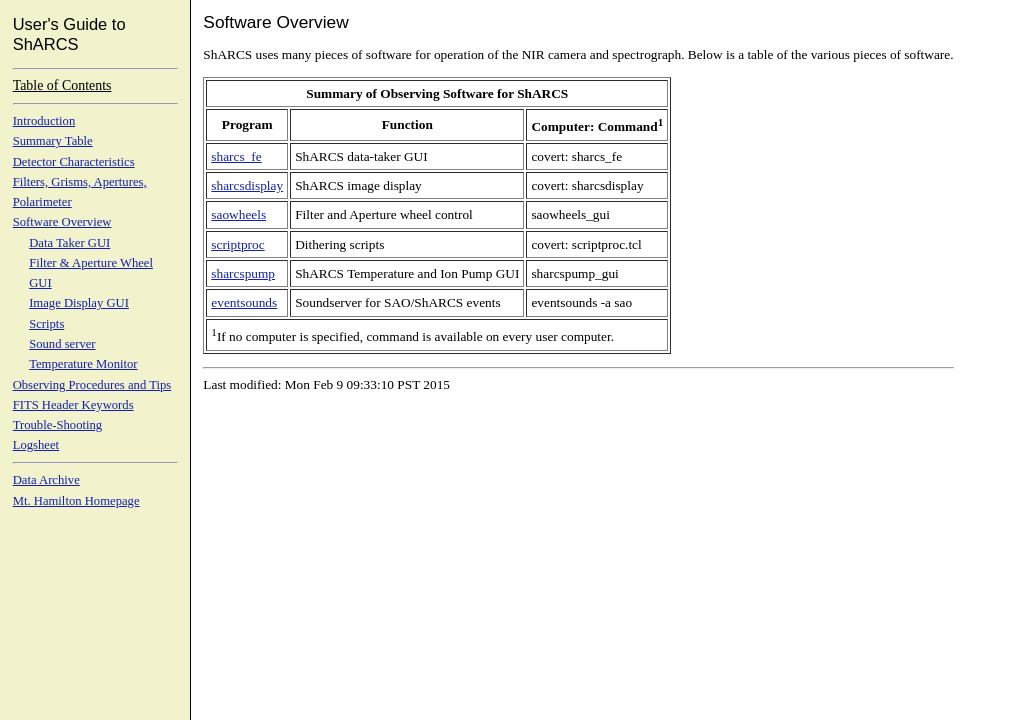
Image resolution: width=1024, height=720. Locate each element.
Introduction (44, 121)
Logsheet (36, 445)
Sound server (62, 344)
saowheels (238, 214)
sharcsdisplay (247, 185)
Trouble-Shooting (58, 425)
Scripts (46, 324)
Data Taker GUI (69, 243)
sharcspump (243, 273)
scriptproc (237, 244)
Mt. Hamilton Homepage (76, 501)
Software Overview (62, 222)
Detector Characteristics (74, 162)
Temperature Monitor (83, 364)
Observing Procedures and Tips (92, 385)
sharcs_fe (236, 156)
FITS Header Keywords (73, 405)
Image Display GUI (79, 303)
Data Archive (46, 480)
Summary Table (53, 141)
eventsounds (244, 302)
